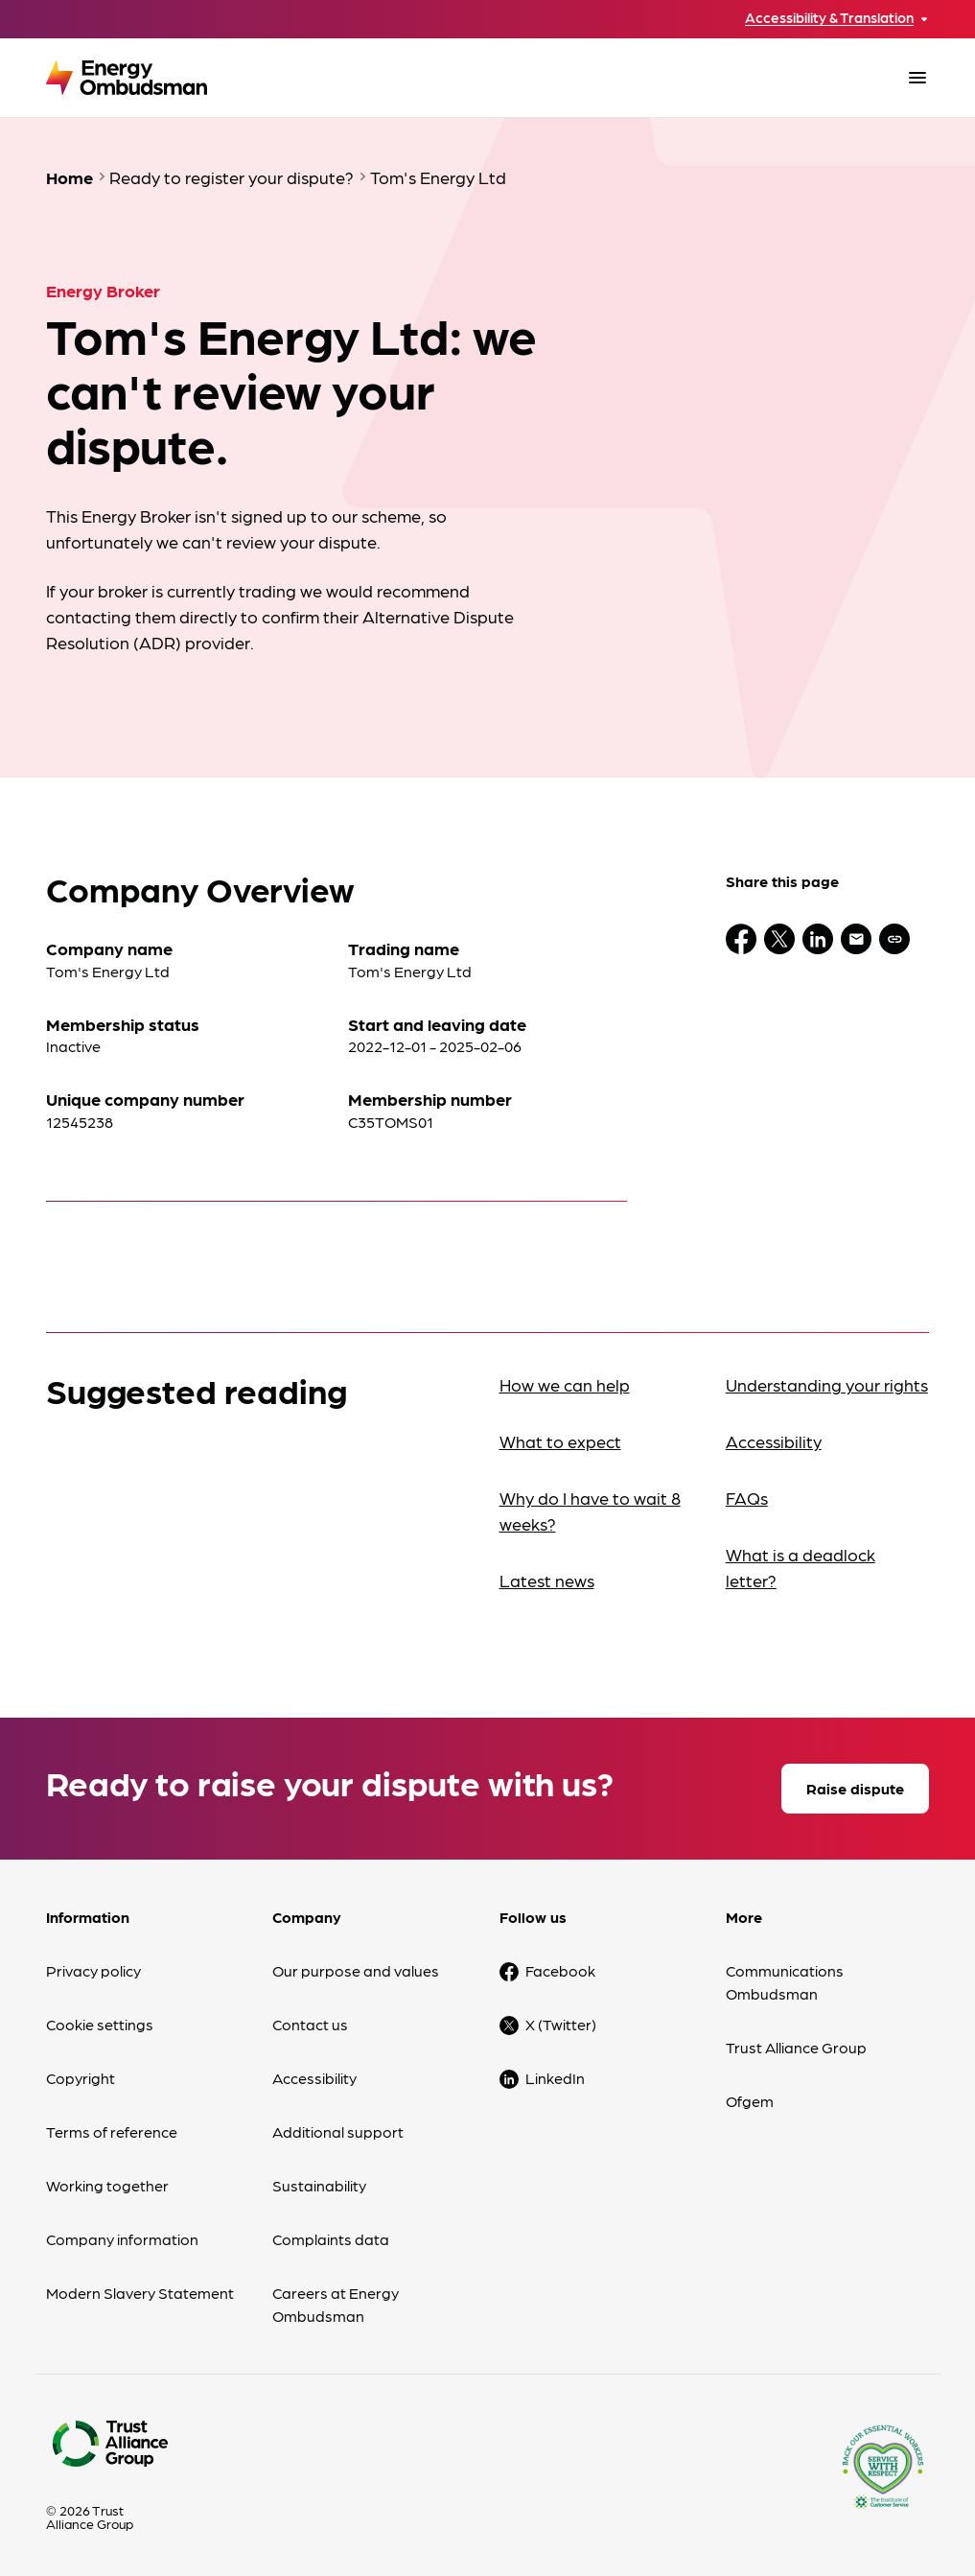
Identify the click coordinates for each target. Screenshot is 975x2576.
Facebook (560, 1970)
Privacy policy (93, 1970)
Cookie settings (99, 2024)
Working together (107, 2185)
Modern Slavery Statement (140, 2293)
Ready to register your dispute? (231, 177)
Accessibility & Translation (829, 18)
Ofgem (750, 2101)
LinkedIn (555, 2078)
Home (69, 177)
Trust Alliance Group (796, 2047)
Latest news (546, 1580)
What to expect (560, 1441)
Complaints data (330, 2239)
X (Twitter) (560, 2024)
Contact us (310, 2024)
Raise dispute (855, 1788)
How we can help (564, 1384)
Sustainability (319, 2185)
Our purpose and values (355, 1970)
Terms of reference (111, 2131)
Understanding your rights (827, 1384)
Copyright (80, 2078)
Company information (122, 2239)
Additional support (338, 2131)
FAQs (747, 1498)
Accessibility (774, 1441)
